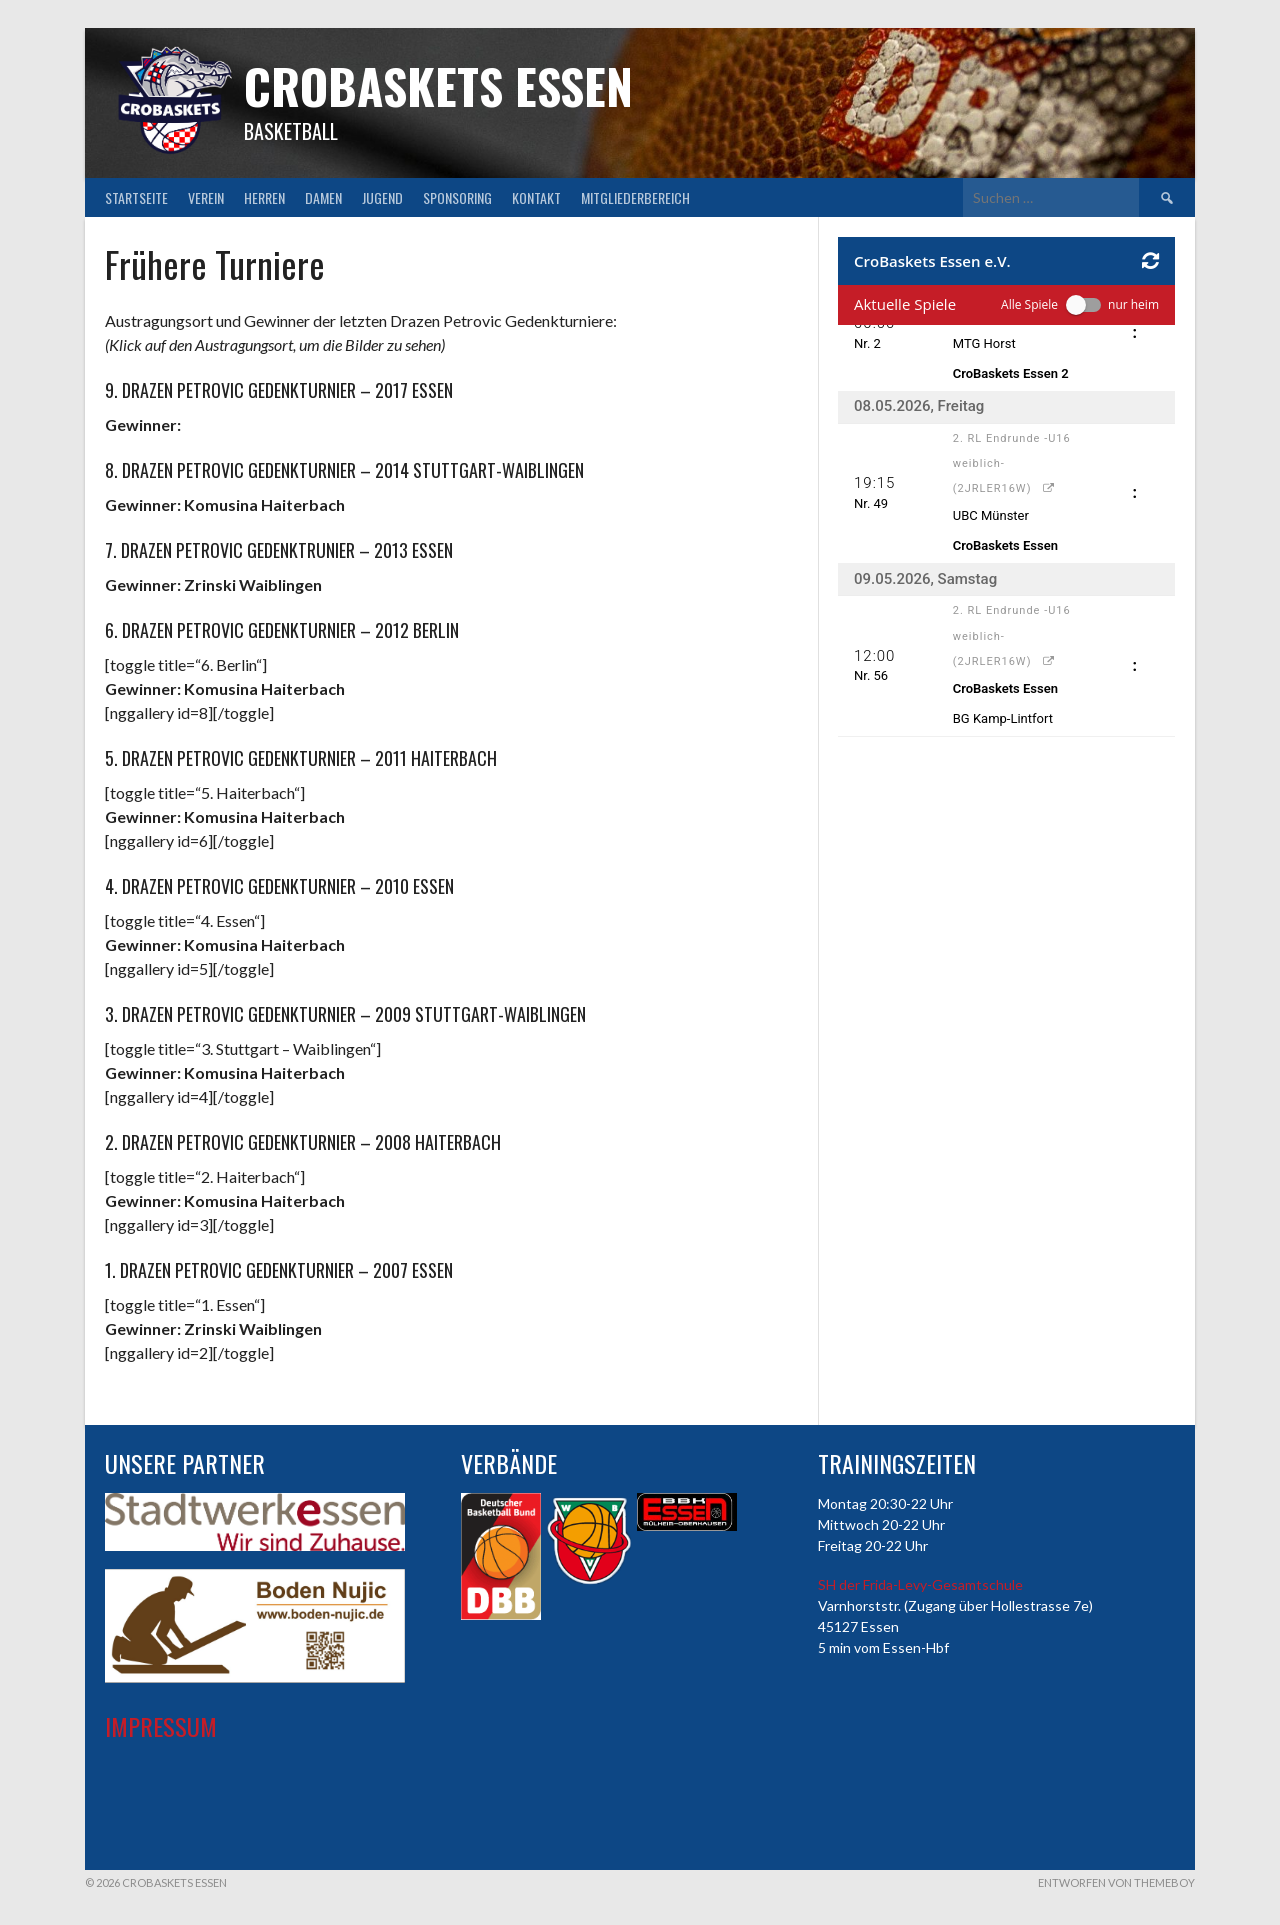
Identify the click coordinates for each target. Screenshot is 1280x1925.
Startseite (136, 197)
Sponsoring (457, 197)
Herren (264, 197)
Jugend (382, 197)
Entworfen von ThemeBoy (1116, 1882)
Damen (323, 197)
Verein (206, 197)
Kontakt (536, 197)
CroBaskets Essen (438, 85)
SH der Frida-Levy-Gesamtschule (920, 1584)
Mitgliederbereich (635, 197)
